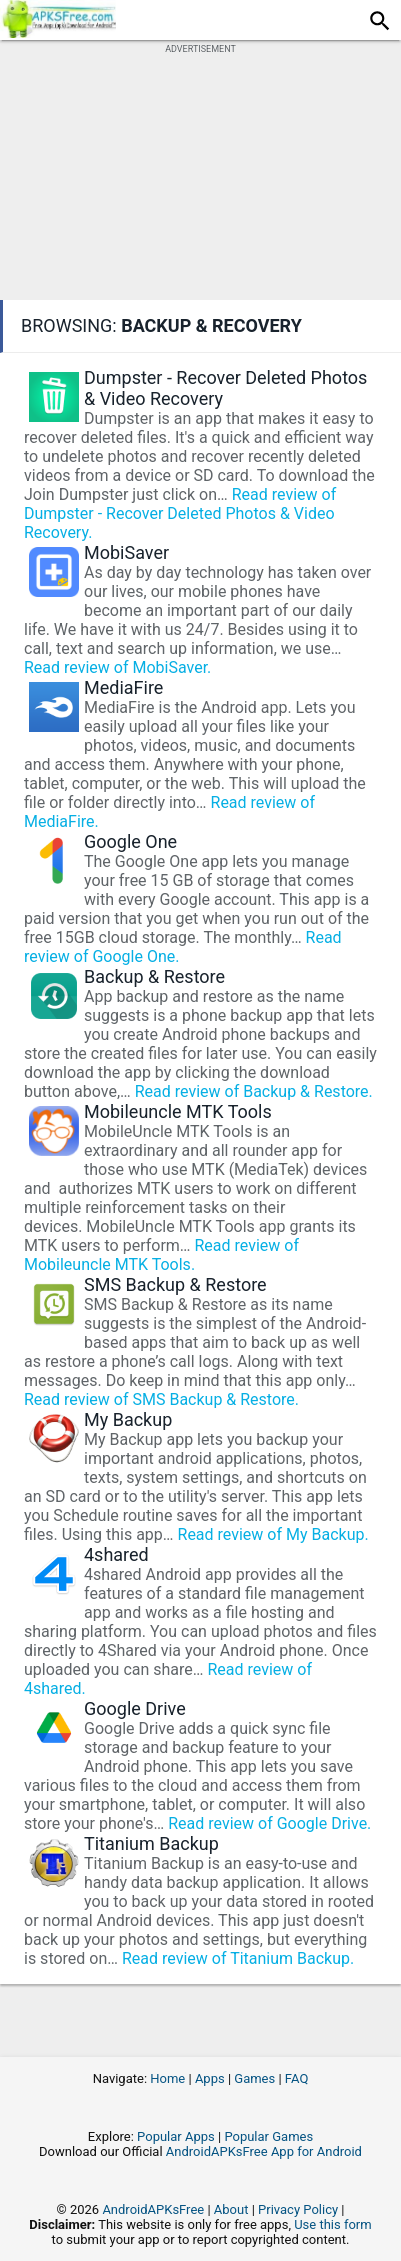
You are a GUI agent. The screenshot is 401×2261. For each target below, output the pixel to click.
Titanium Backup (151, 1843)
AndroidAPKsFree (153, 2209)
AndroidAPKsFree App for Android (264, 2151)
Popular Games (268, 2136)
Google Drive (135, 1708)
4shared (116, 1554)
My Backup (128, 1419)
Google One (130, 841)
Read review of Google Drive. (269, 1823)
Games (254, 2078)
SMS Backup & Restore (175, 1284)
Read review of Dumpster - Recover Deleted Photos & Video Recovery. (180, 513)
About (231, 2209)
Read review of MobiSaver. (117, 667)
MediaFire (123, 687)
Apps (210, 2078)
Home (167, 2078)
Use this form (333, 2224)
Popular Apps (176, 2136)
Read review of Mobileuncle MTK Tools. (161, 1255)
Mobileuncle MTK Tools (178, 1111)
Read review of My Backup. (273, 1534)
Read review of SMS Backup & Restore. (161, 1399)
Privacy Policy (298, 2209)
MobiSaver (126, 552)
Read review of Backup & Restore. (254, 1091)
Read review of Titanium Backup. (238, 1958)
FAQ (296, 2078)
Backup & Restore (154, 976)
